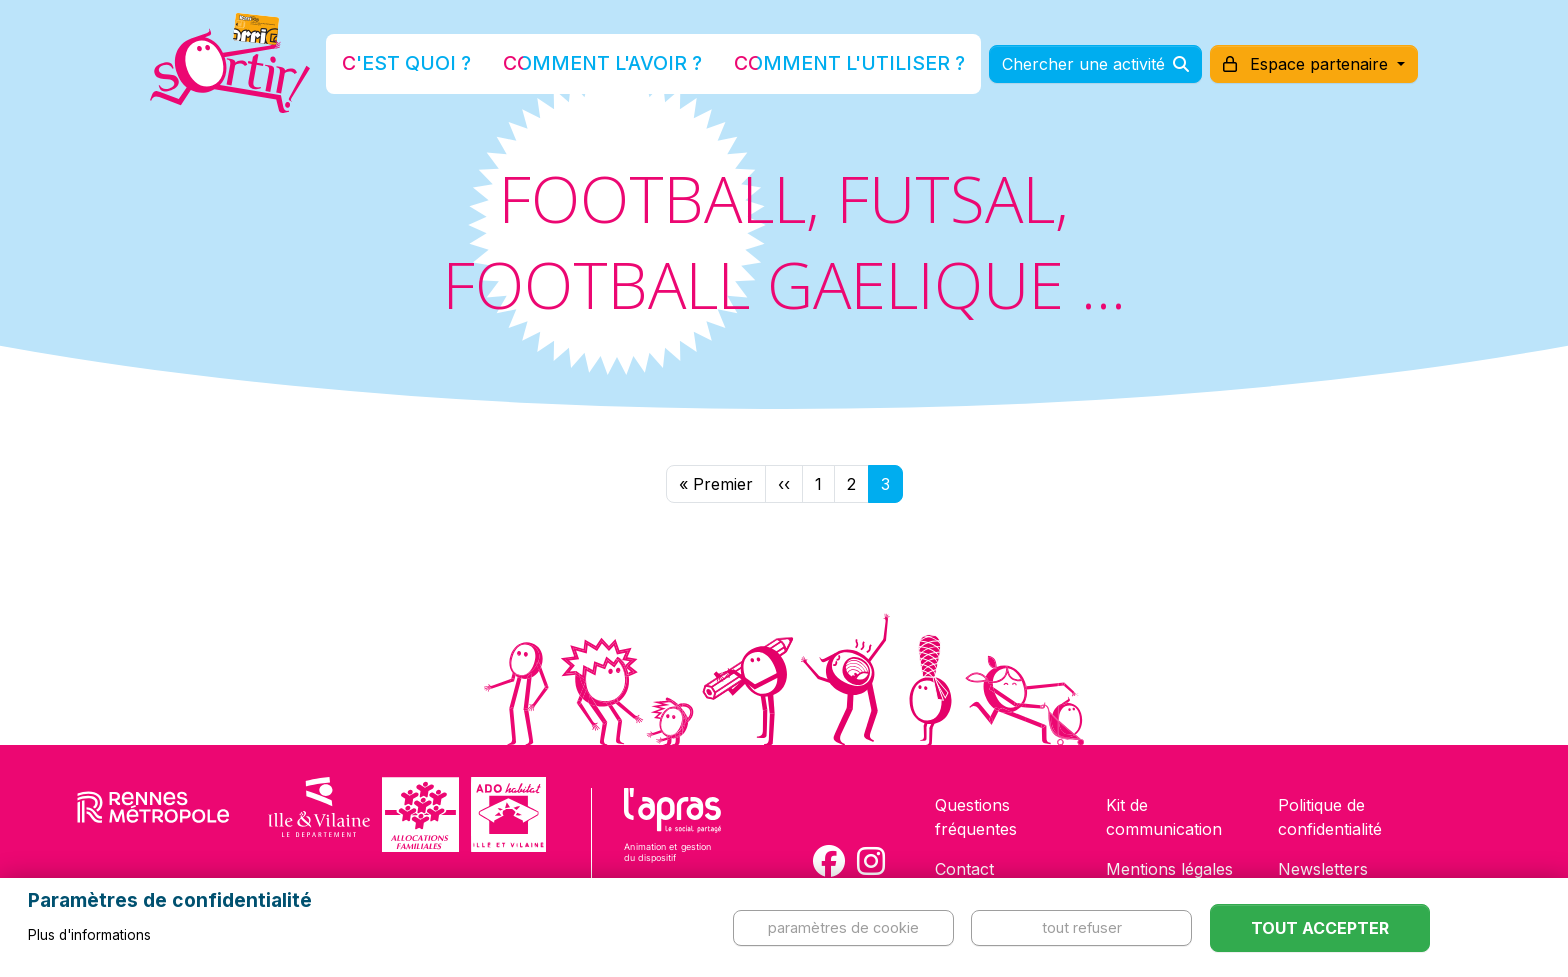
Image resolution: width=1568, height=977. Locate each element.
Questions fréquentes (976, 817)
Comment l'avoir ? (617, 63)
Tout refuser (1082, 927)
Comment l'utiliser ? (806, 63)
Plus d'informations (89, 935)
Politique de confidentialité (1330, 817)
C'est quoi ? (465, 63)
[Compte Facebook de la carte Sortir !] (829, 861)
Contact (964, 869)
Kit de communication (1164, 817)
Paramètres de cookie (843, 927)
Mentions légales (1169, 869)
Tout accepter (1320, 928)
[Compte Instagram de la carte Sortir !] (871, 861)
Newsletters (1323, 869)
